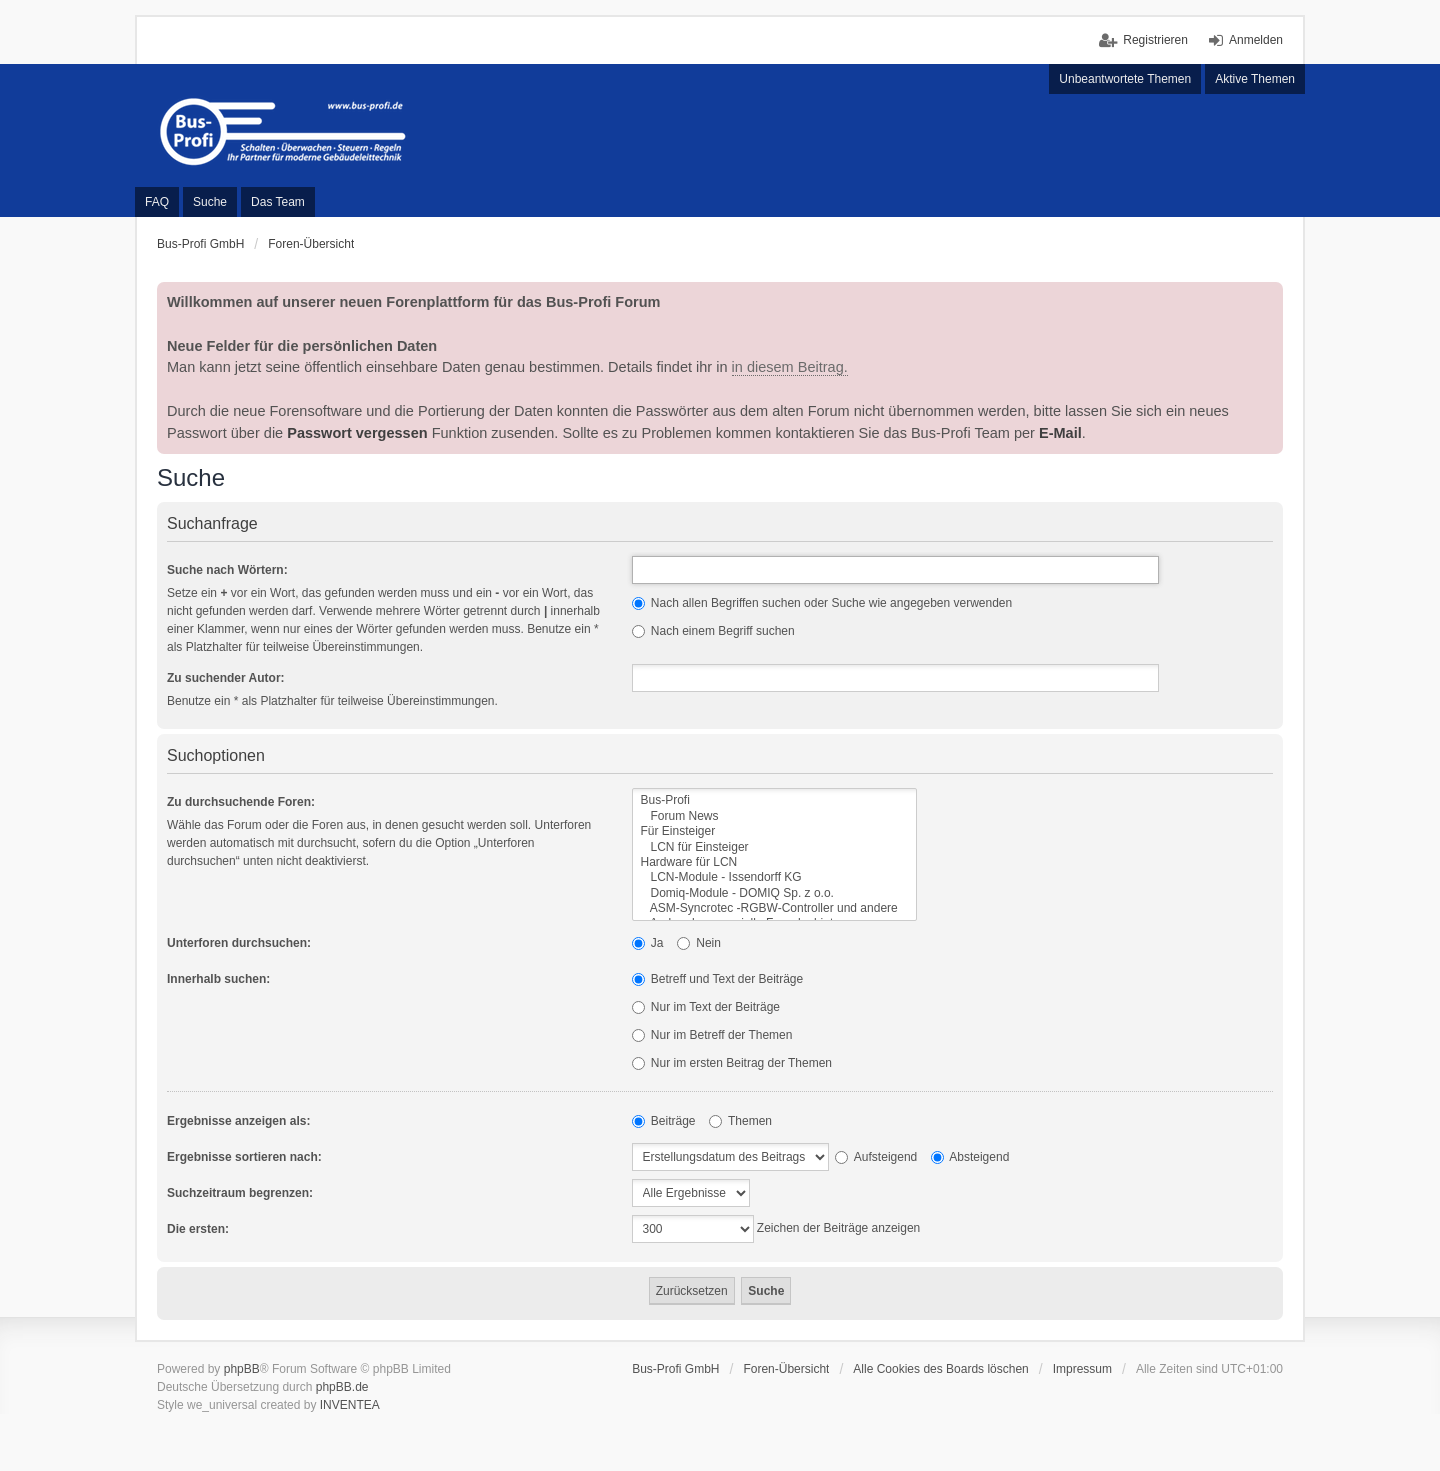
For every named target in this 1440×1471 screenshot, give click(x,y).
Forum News (774, 816)
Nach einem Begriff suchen (713, 631)
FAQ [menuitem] (157, 202)
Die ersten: (198, 1229)
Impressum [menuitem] (1082, 1369)
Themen (740, 1121)
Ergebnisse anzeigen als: (238, 1121)
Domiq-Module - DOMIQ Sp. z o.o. (774, 893)
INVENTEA (350, 1405)
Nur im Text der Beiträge (706, 1007)
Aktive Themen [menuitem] (1255, 79)
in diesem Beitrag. (790, 367)
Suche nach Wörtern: (227, 570)
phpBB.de (342, 1387)
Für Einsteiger (774, 831)
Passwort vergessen (357, 433)
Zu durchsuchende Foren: (241, 802)
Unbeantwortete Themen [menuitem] (1125, 79)
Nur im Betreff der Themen (712, 1035)
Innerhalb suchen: (218, 979)
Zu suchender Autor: (226, 678)
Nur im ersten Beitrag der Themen (732, 1063)
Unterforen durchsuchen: (239, 943)
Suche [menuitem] (210, 202)
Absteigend (970, 1157)
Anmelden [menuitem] (1256, 40)
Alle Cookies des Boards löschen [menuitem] (940, 1369)
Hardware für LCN (774, 862)
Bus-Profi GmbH (675, 1369)
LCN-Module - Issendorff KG (774, 877)
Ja (648, 943)
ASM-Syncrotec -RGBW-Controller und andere (774, 908)
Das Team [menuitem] (278, 202)
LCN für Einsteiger (774, 847)
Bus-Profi (774, 800)
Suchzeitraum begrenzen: (240, 1193)
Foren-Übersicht (786, 1369)
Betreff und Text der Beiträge (718, 979)
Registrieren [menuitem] (1155, 40)
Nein (699, 943)
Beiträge (664, 1121)
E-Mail (1060, 433)
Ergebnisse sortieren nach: (244, 1157)
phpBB (242, 1369)
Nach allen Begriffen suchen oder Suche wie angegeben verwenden (822, 603)
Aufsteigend (876, 1157)
